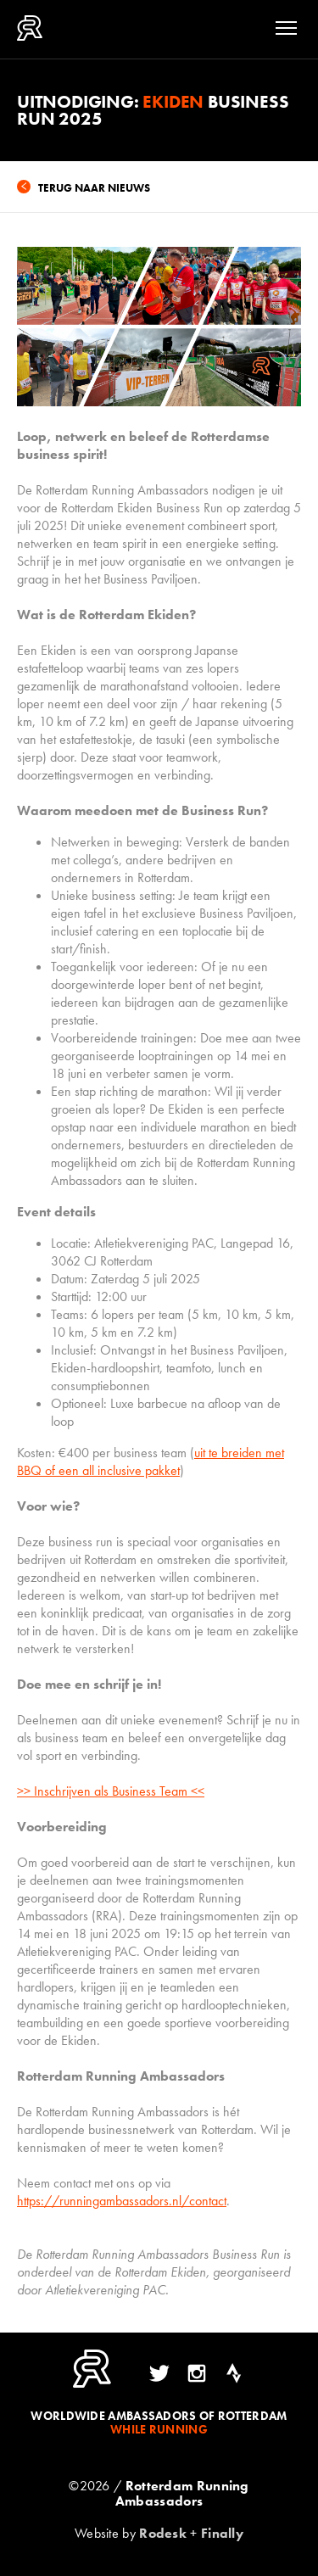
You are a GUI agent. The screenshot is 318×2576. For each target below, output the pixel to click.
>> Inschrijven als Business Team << (110, 1791)
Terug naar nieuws (94, 188)
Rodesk (163, 2533)
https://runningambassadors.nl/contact (121, 2201)
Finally (222, 2533)
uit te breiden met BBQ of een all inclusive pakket (150, 1461)
